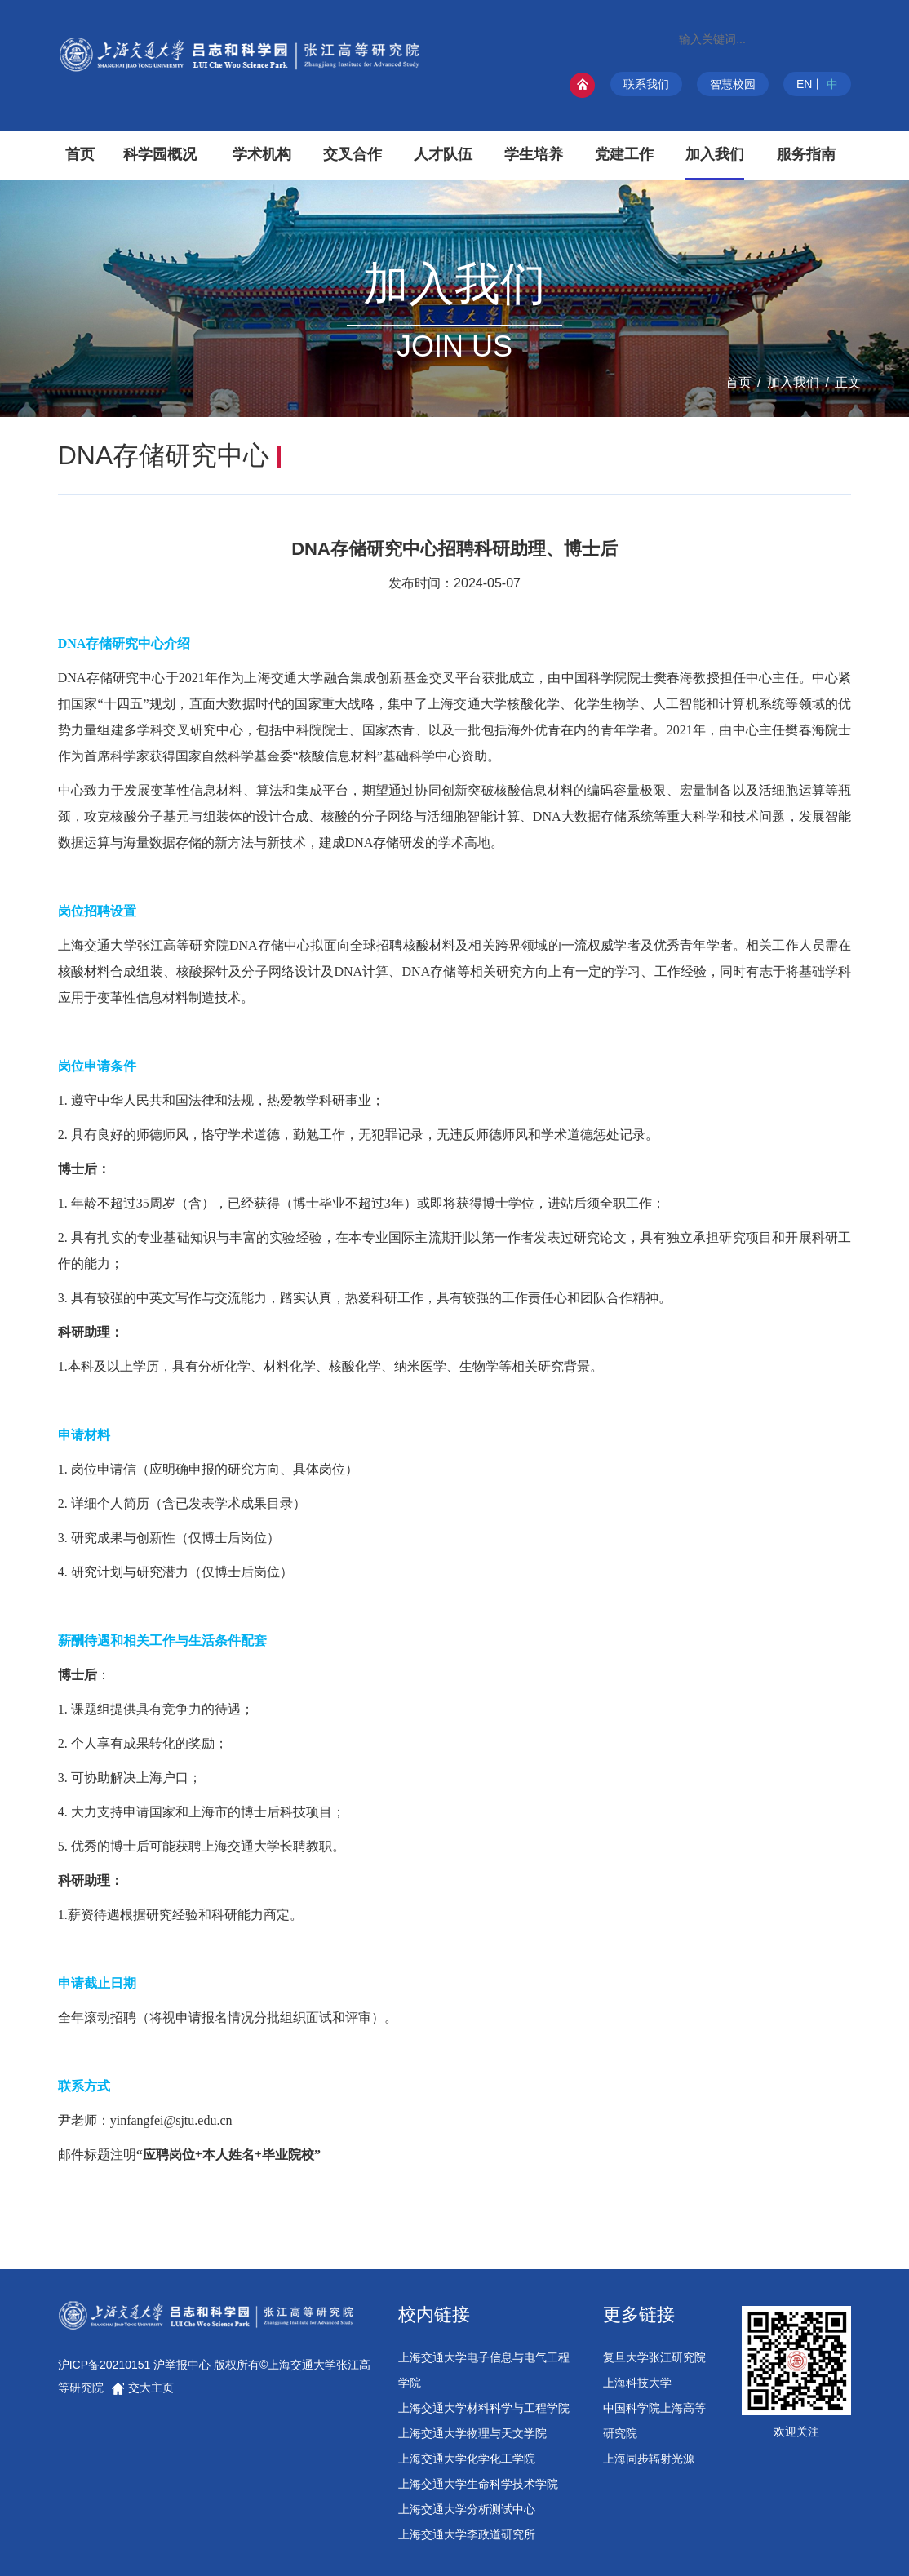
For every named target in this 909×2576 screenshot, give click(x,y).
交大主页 (143, 2387)
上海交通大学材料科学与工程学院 (484, 2407)
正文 (848, 382)
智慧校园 (733, 84)
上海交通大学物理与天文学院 (472, 2433)
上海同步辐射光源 (648, 2458)
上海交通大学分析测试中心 (466, 2509)
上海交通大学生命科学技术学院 (478, 2483)
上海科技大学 (637, 2382)
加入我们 (793, 382)
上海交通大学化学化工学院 (466, 2458)
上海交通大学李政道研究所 (466, 2534)
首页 (738, 382)
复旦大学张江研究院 (654, 2357)
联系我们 (646, 84)
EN (804, 84)
